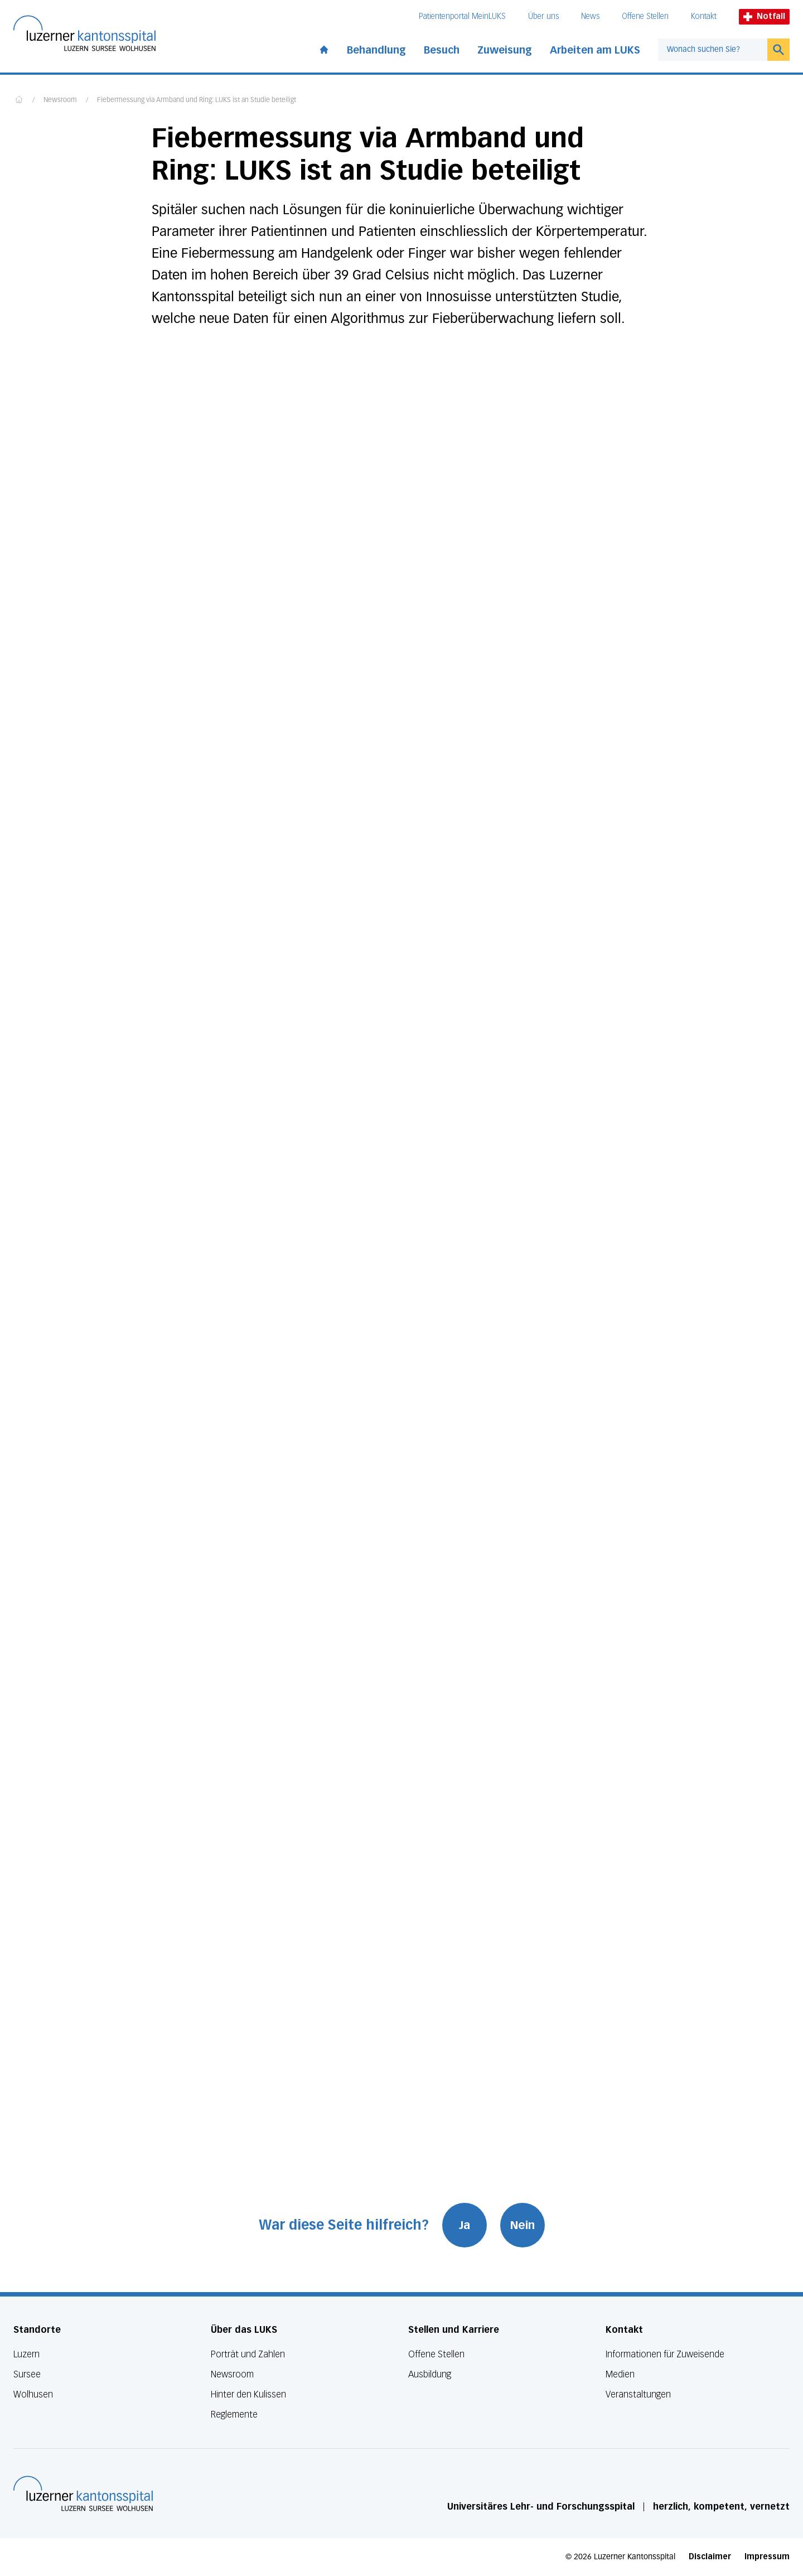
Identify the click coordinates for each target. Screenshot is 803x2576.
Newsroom (60, 100)
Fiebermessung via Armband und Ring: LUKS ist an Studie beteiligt (196, 100)
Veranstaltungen (638, 2394)
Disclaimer (710, 2556)
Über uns (543, 16)
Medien (620, 2374)
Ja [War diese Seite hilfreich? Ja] (464, 2225)
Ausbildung (429, 2374)
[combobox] (712, 49)
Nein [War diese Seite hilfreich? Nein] (522, 2225)
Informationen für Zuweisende (665, 2354)
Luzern (26, 2354)
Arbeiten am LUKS (595, 50)
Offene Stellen (645, 16)
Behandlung (376, 50)
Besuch (441, 50)
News (590, 16)
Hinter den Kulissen (248, 2394)
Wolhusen (33, 2394)
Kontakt (704, 16)
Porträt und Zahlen (248, 2354)
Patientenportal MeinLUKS (462, 16)
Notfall (764, 16)
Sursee (27, 2374)
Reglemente (234, 2414)
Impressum (767, 2556)
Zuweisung (504, 50)
